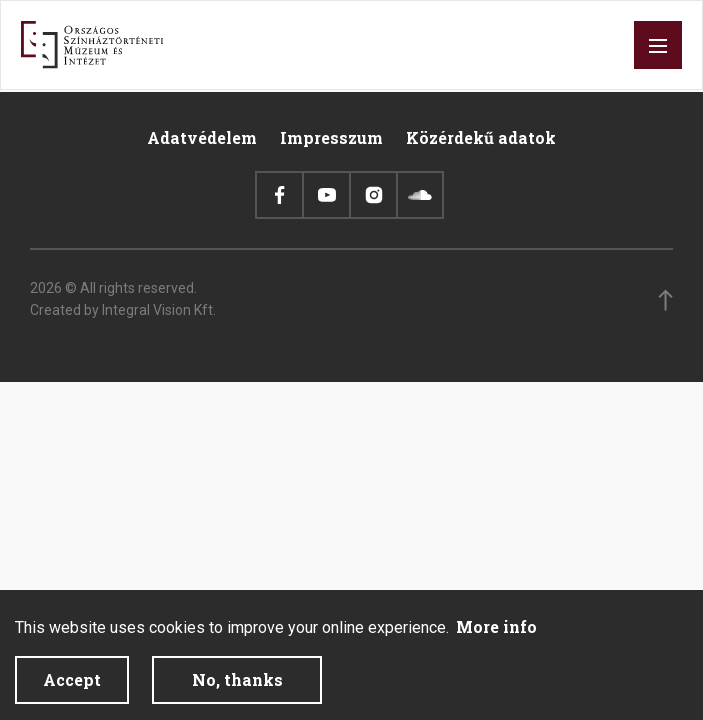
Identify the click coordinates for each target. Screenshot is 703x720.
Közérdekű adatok (481, 137)
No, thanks (237, 688)
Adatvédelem (202, 137)
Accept (72, 688)
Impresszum (331, 137)
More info (496, 635)
